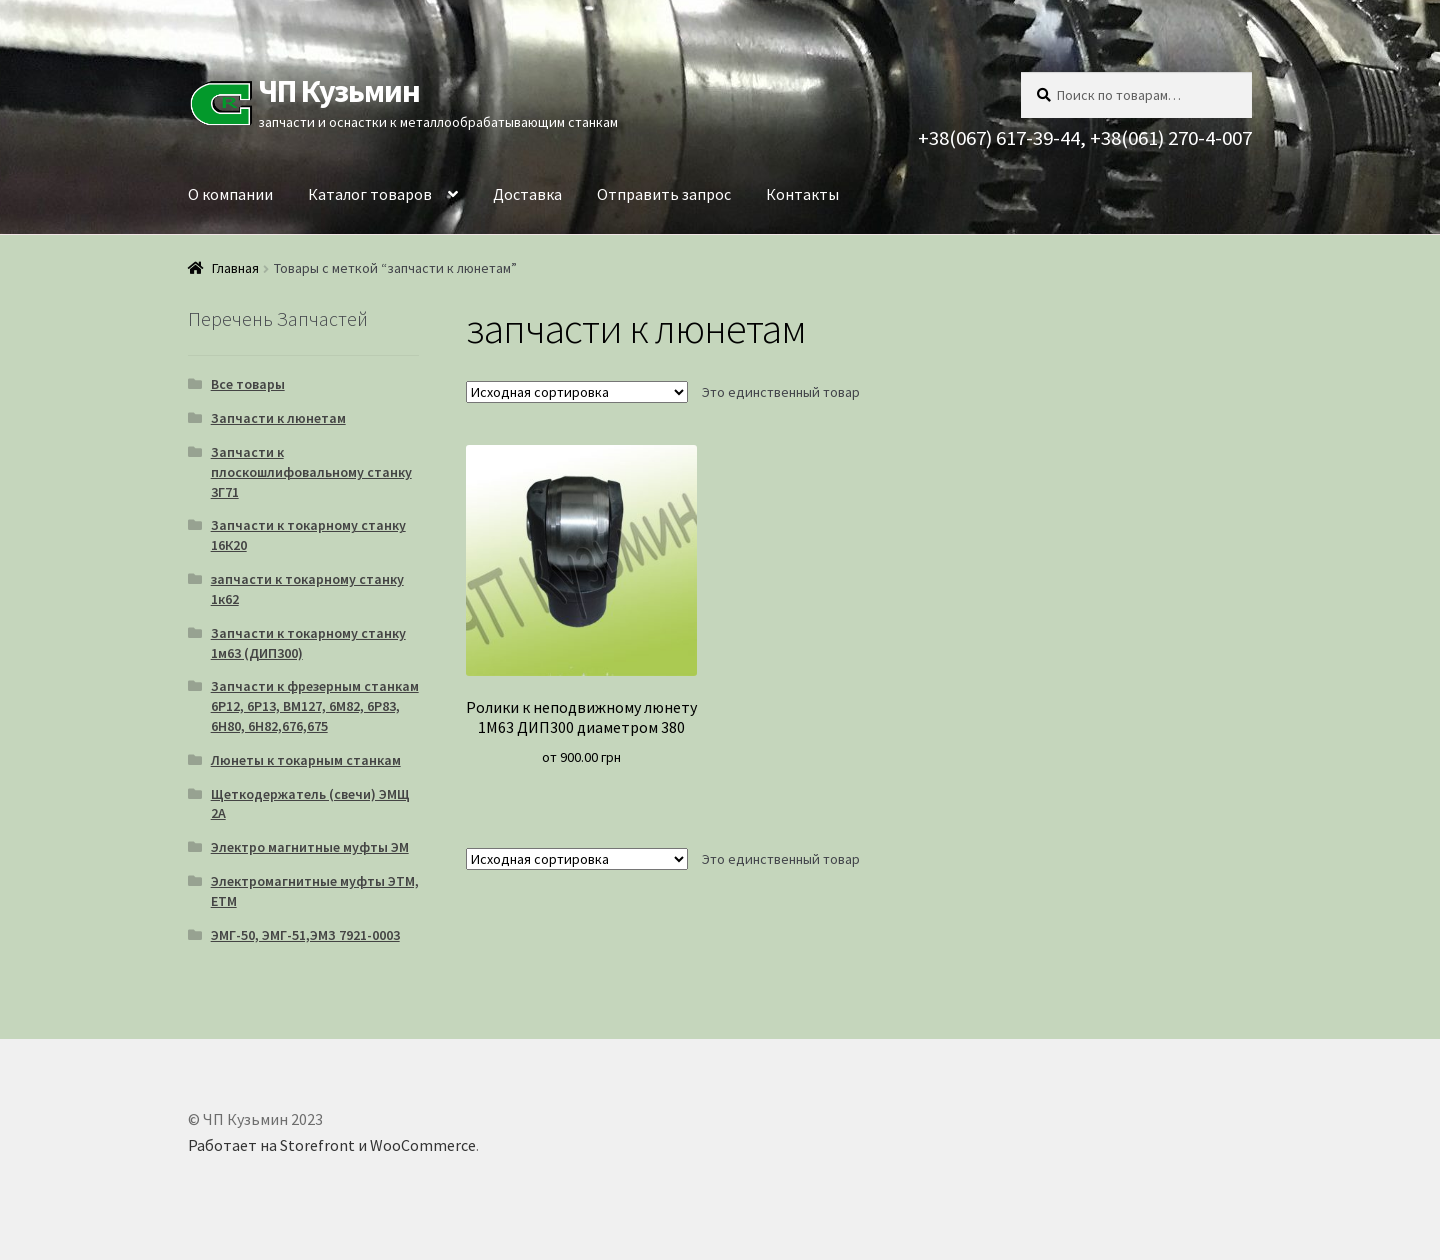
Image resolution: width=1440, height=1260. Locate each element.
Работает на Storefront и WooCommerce (332, 1145)
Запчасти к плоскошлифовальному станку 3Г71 (311, 472)
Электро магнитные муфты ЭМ (310, 847)
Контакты (802, 194)
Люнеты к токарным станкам (306, 760)
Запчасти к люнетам (278, 418)
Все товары (248, 384)
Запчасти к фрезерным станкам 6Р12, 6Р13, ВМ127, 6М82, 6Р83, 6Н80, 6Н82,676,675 (315, 706)
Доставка (527, 194)
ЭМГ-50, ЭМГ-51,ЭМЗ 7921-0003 (305, 935)
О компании (230, 194)
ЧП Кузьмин (339, 91)
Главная (235, 268)
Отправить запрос (664, 194)
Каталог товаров (370, 194)
